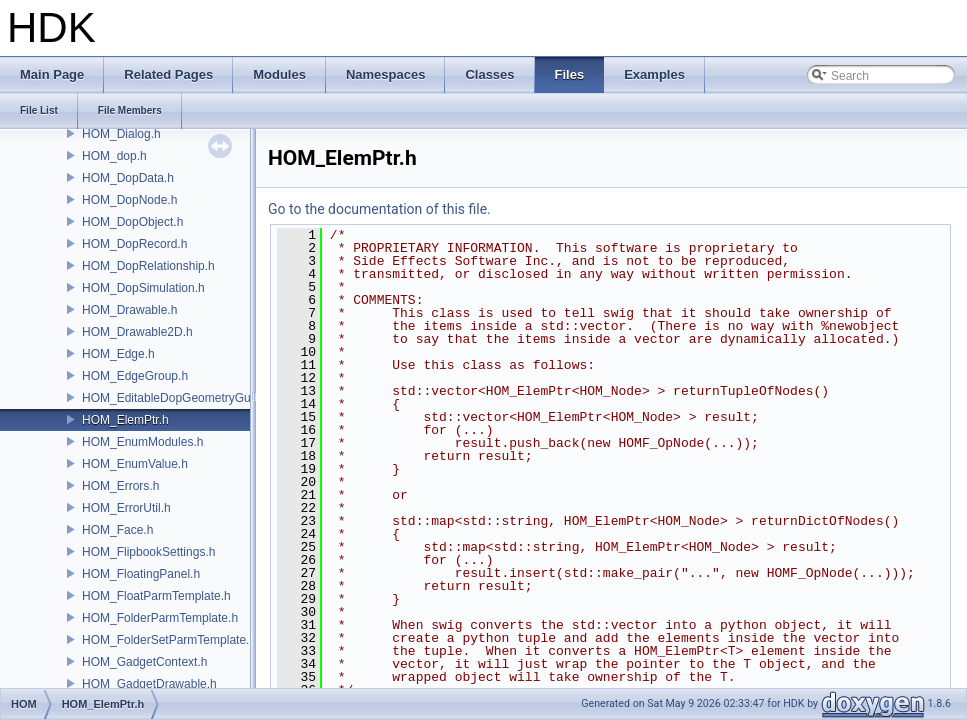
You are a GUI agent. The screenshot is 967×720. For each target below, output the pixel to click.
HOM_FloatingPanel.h (141, 574)
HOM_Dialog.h (121, 134)
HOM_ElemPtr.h (125, 420)
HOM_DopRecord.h (134, 244)
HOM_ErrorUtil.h (126, 508)
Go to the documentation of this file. (379, 209)
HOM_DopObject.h (132, 222)
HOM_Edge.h (118, 354)
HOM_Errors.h (120, 486)
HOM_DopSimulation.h (143, 288)
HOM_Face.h (117, 530)
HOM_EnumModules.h (142, 442)
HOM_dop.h (114, 156)
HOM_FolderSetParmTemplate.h (169, 640)
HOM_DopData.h (128, 178)
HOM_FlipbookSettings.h (148, 552)
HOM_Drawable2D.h (137, 332)
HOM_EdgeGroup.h (135, 376)
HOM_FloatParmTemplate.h (156, 596)
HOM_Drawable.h (129, 310)
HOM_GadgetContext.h (144, 662)
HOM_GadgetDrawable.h (149, 684)
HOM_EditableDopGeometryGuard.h (180, 398)
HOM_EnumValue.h (135, 464)
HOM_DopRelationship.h (148, 266)
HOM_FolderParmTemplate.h (160, 618)
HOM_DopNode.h (129, 200)
